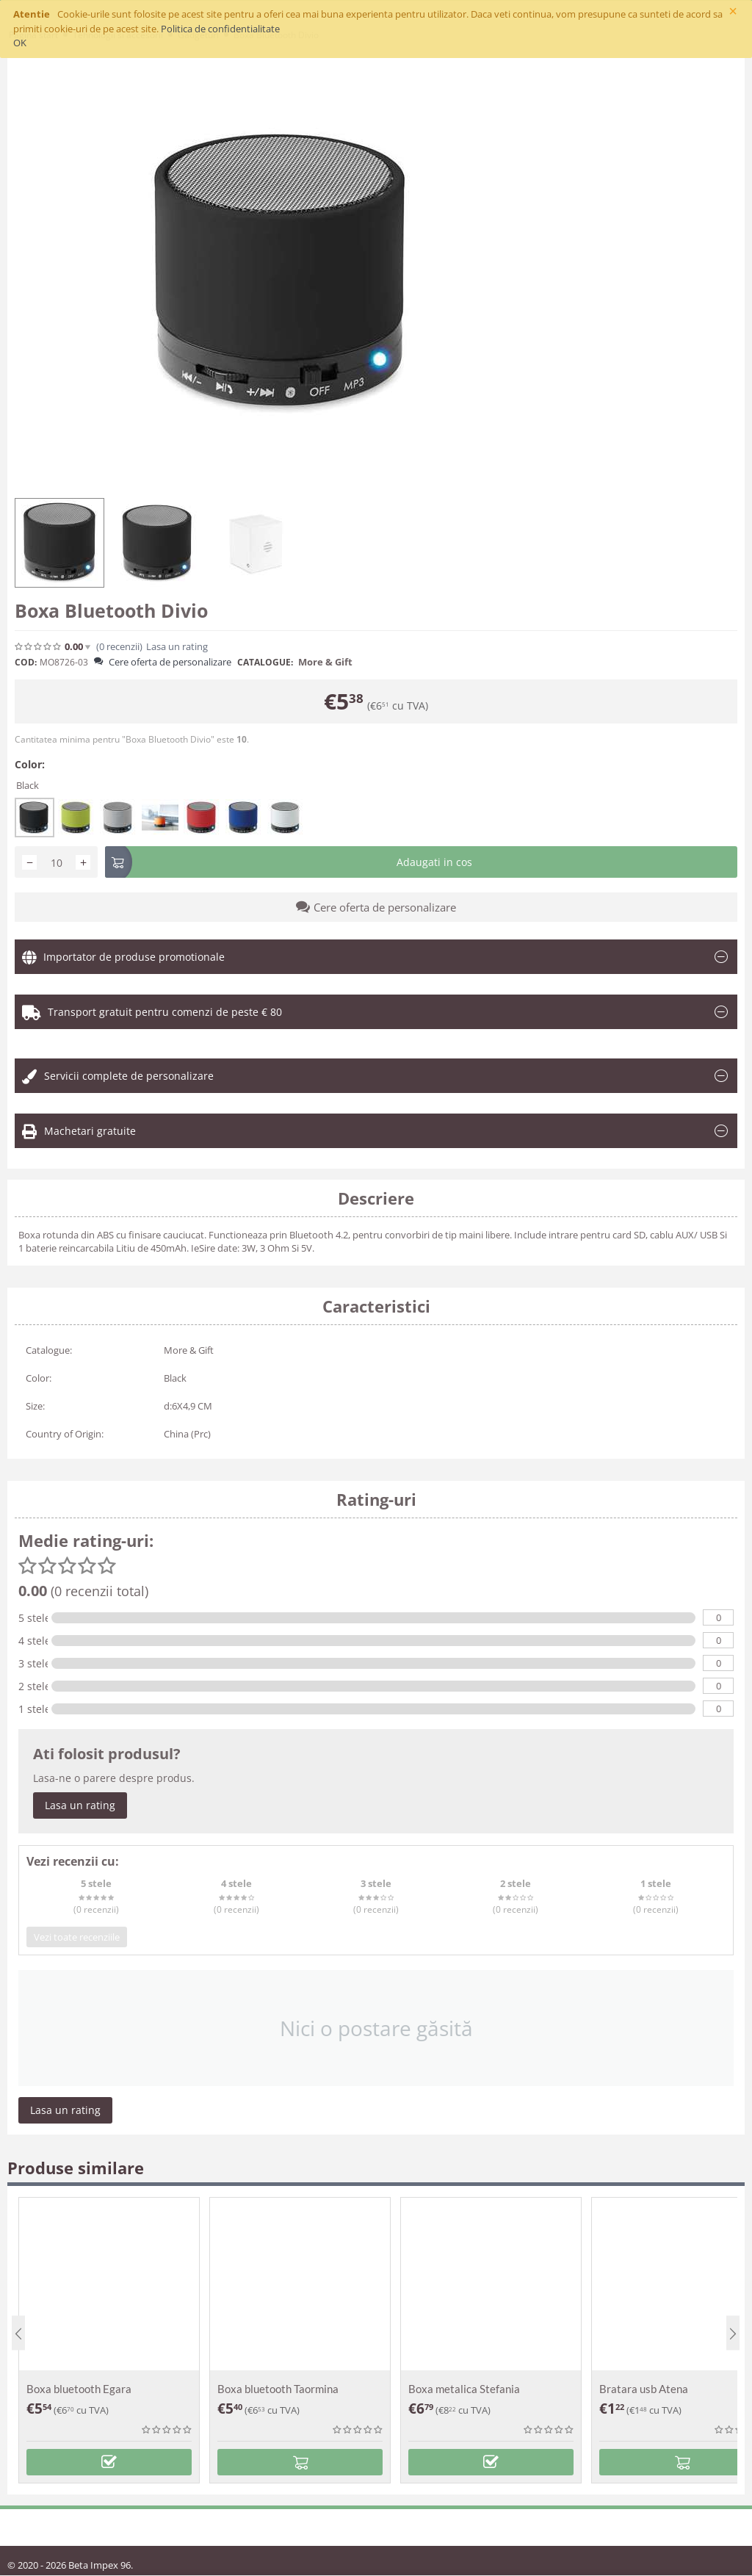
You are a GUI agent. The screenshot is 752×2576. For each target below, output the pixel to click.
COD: (26, 662)
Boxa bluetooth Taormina (278, 2388)
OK (19, 42)
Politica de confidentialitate (220, 28)
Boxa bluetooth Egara (78, 2388)
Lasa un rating (177, 647)
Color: (30, 764)
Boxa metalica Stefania (464, 2388)
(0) (119, 647)
